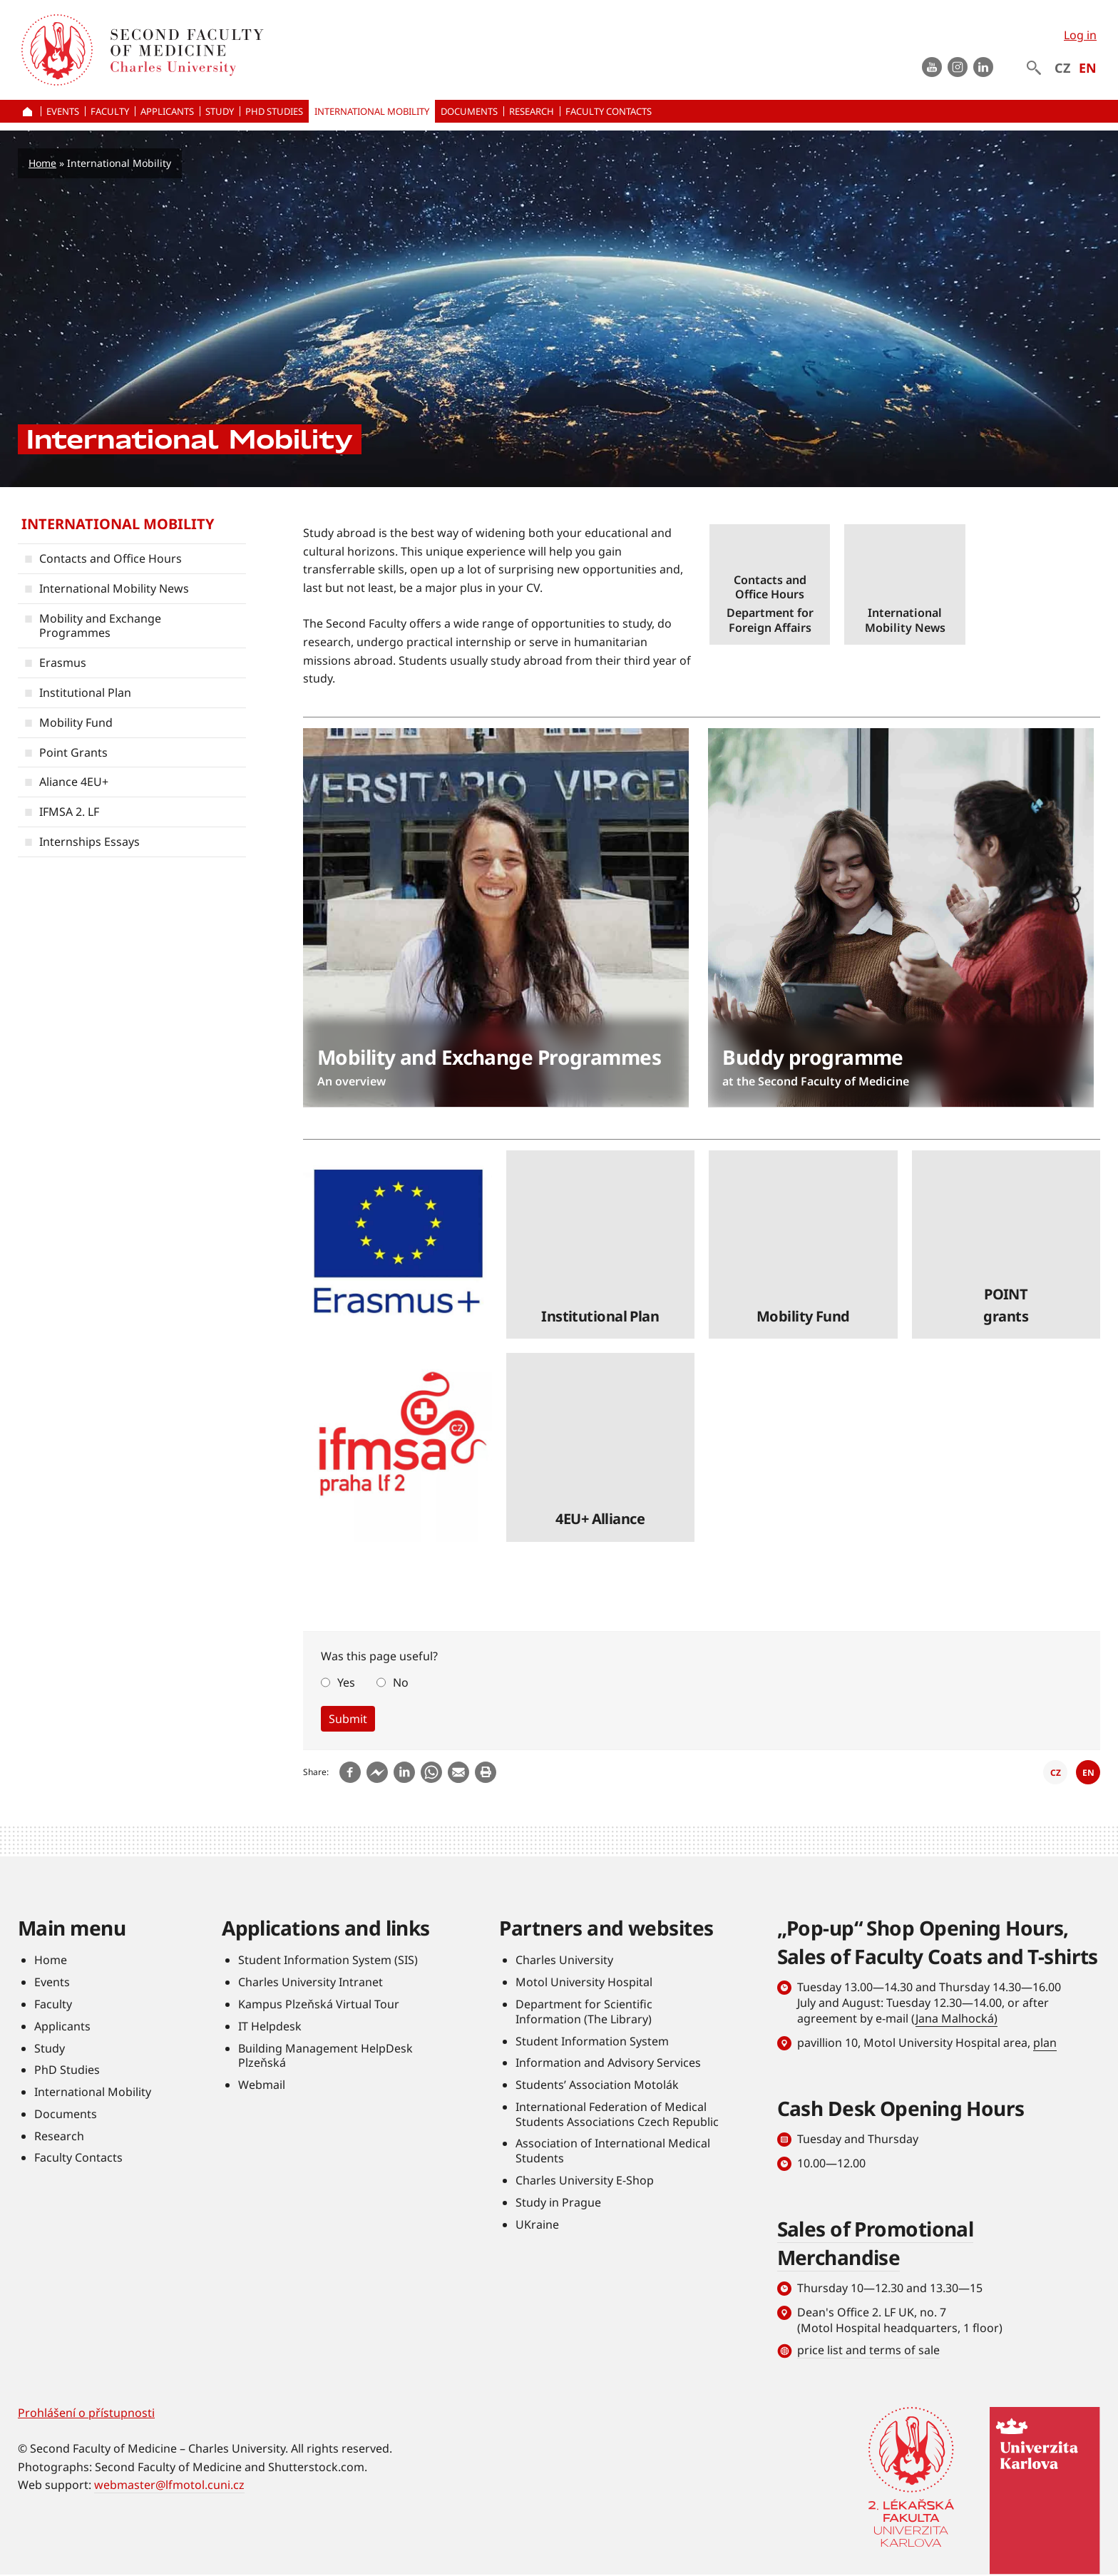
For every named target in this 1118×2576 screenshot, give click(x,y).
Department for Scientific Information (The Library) (584, 2011)
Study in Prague (558, 2202)
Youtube (932, 67)
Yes (346, 1682)
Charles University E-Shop (585, 2181)
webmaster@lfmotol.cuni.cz (169, 2485)
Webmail (261, 2085)
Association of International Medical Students (613, 2151)
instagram (958, 67)
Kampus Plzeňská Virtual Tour (318, 2004)
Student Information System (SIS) (328, 1960)
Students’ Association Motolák (597, 2085)
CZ (1062, 67)
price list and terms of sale (868, 2350)
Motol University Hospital (584, 1982)
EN (1088, 67)
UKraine (537, 2224)
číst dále (769, 584)
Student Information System (592, 2041)
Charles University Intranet (310, 1982)
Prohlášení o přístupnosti (86, 2413)
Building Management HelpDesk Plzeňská (325, 2055)
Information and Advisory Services (608, 2063)
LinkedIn (983, 67)
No (401, 1682)
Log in (1080, 35)
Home (42, 163)
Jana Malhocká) (957, 2019)
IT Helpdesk (270, 2026)
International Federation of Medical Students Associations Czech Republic (617, 2114)
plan (1045, 2043)
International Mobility (118, 523)
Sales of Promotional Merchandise (875, 2243)
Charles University (564, 1960)
